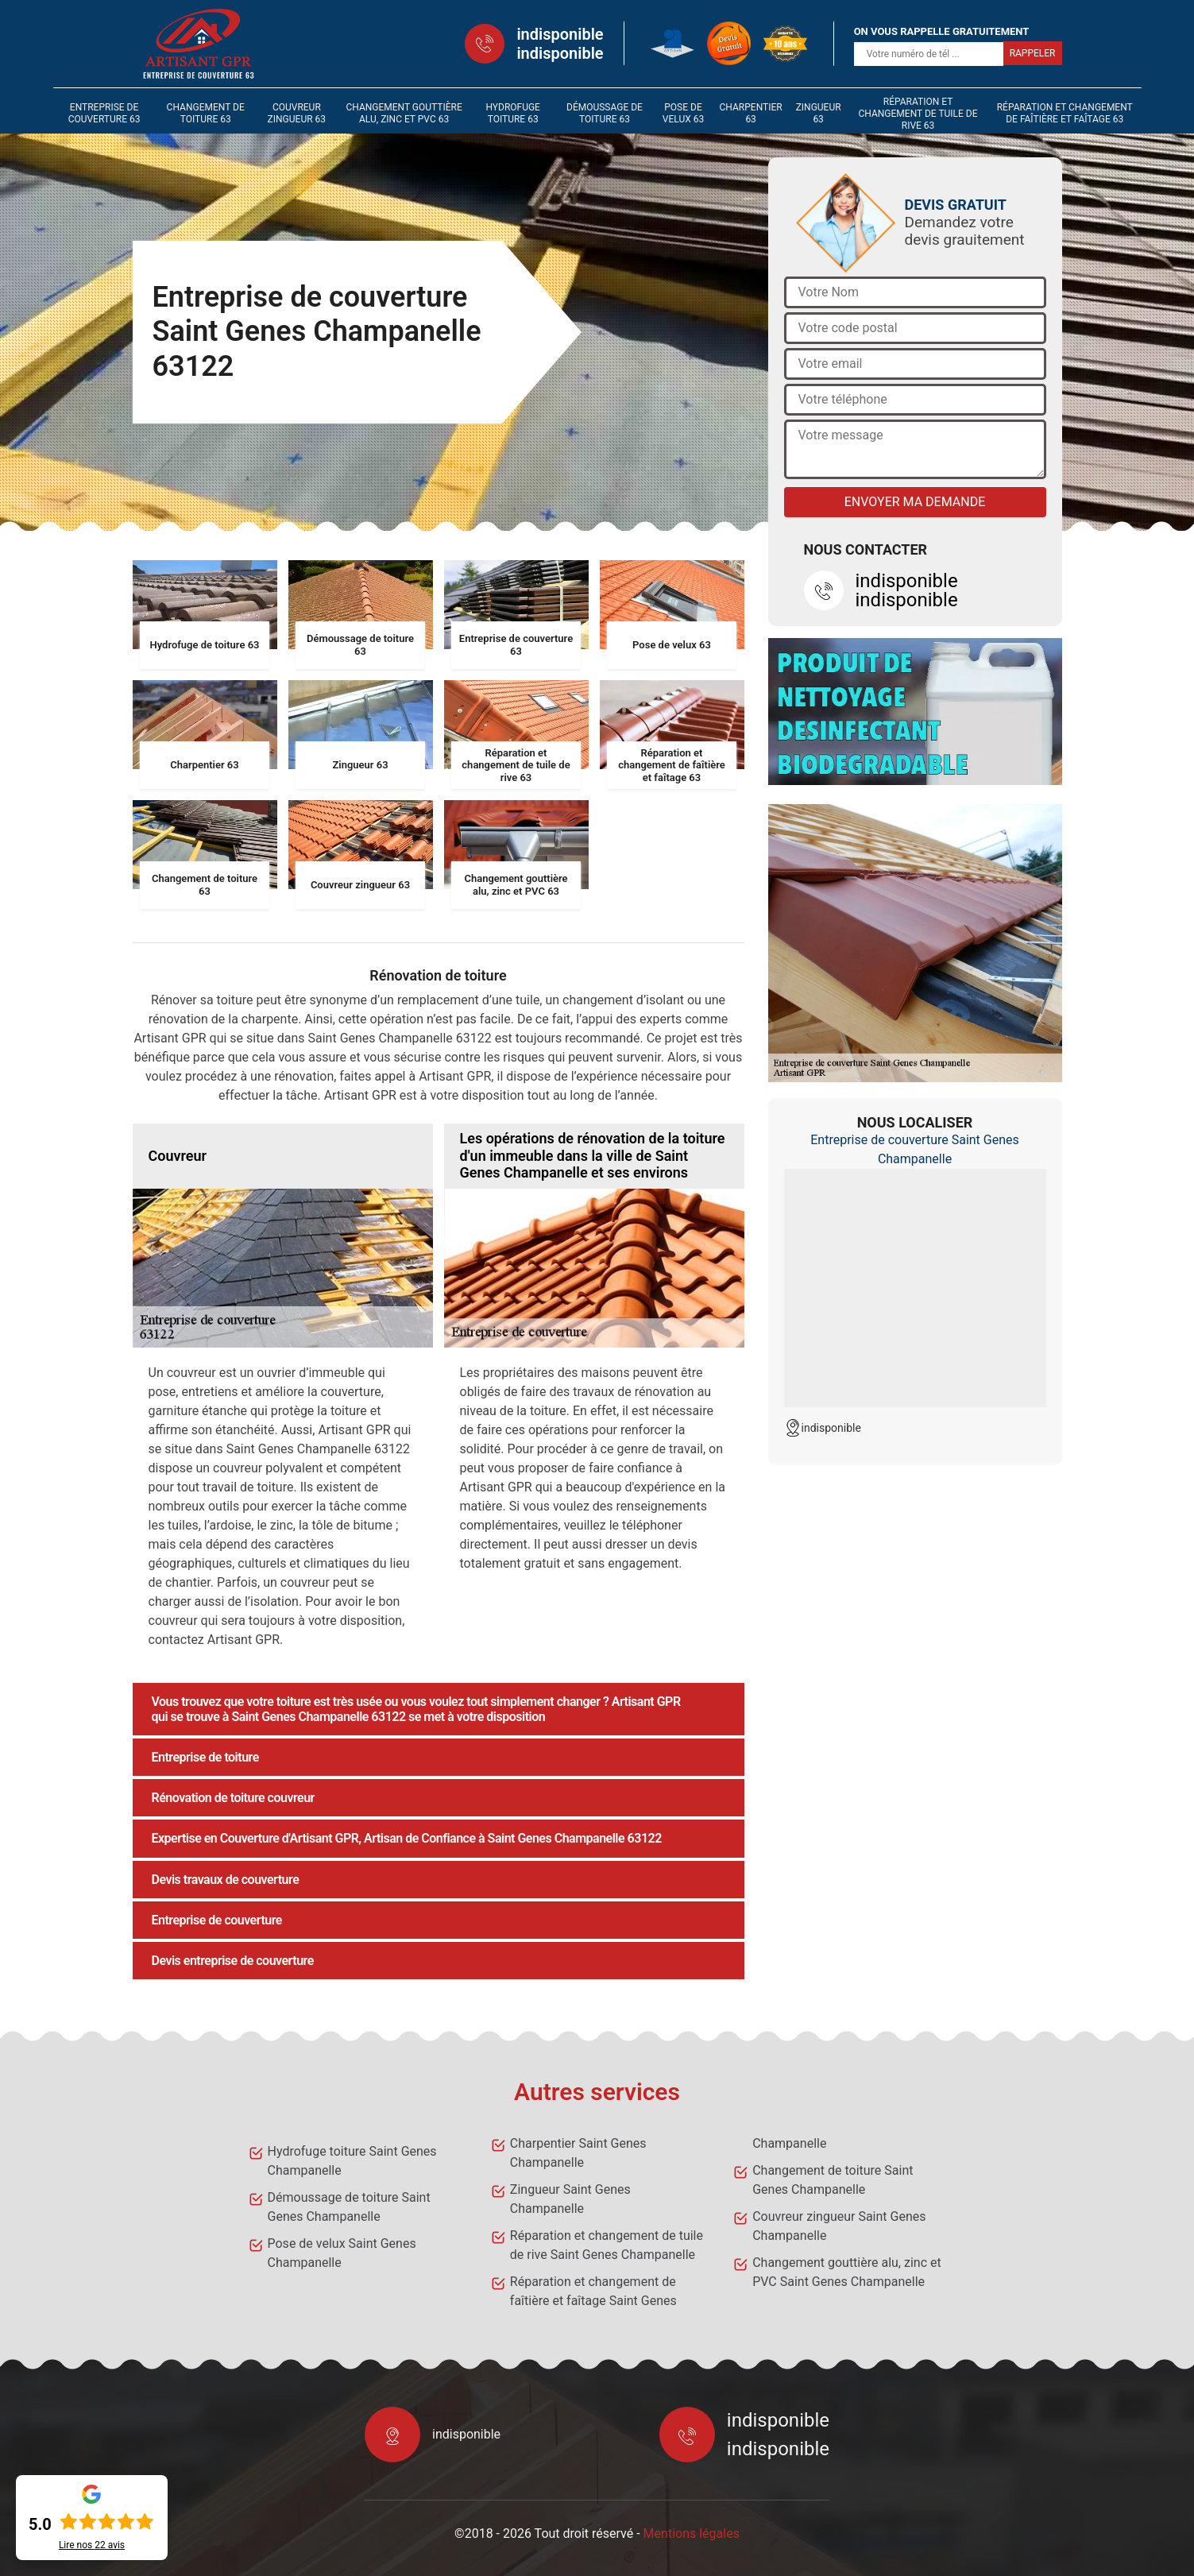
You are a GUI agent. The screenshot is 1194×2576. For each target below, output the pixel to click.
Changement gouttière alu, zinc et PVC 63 (404, 113)
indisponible (559, 34)
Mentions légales (691, 2533)
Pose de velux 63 (683, 113)
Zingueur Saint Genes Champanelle (570, 2199)
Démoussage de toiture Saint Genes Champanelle (349, 2207)
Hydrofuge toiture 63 (512, 113)
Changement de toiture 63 (206, 113)
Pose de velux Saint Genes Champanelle (342, 2253)
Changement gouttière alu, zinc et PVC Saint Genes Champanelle (846, 2272)
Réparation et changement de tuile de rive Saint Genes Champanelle (606, 2245)
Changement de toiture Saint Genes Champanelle (832, 2180)
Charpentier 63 (751, 113)
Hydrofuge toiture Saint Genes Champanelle (352, 2161)
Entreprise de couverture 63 (104, 113)
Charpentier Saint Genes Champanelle (578, 2153)
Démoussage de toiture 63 (604, 113)
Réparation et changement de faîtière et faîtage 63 (1065, 113)
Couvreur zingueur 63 (297, 113)
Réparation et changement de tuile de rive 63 (918, 113)
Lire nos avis (92, 2545)
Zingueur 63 (818, 113)
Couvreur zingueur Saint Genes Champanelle (838, 2226)
